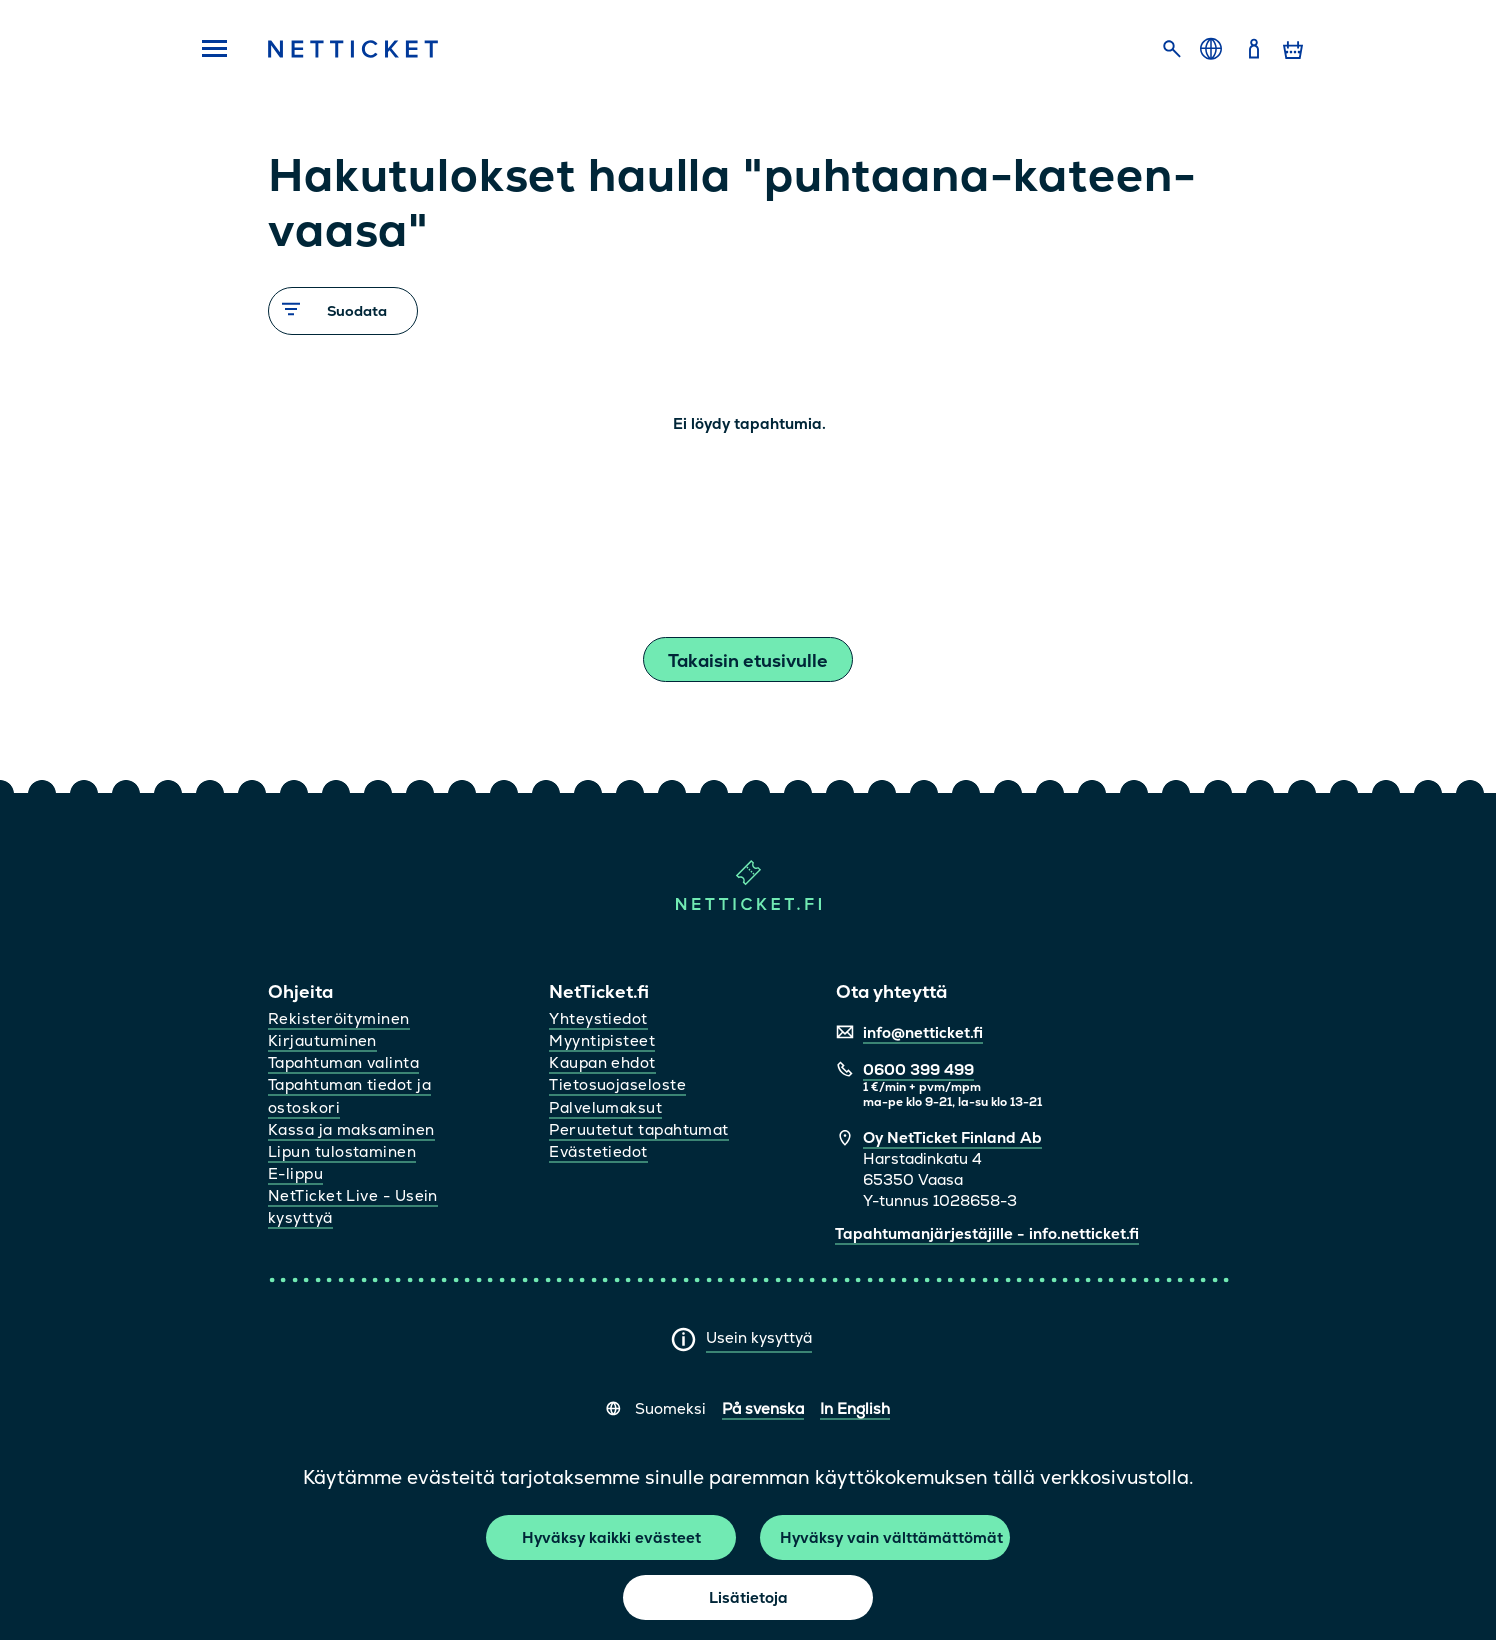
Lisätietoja (748, 1597)
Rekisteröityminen (339, 1018)
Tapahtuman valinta (343, 1062)
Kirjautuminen (322, 1040)
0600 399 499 (918, 1069)
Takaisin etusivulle (748, 660)
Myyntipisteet (602, 1040)
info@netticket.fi (923, 1032)
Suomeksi (670, 1408)
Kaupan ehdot (602, 1062)
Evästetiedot (598, 1151)
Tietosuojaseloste (617, 1084)
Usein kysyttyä (759, 1337)
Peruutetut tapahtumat (638, 1129)
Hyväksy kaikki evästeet (611, 1537)
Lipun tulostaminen (342, 1151)
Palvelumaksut (605, 1107)
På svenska (763, 1408)
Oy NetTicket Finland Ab (952, 1137)
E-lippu (295, 1173)
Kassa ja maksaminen (351, 1129)
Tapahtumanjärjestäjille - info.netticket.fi (987, 1233)
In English (855, 1408)
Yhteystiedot (598, 1018)
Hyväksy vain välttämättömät (891, 1537)
